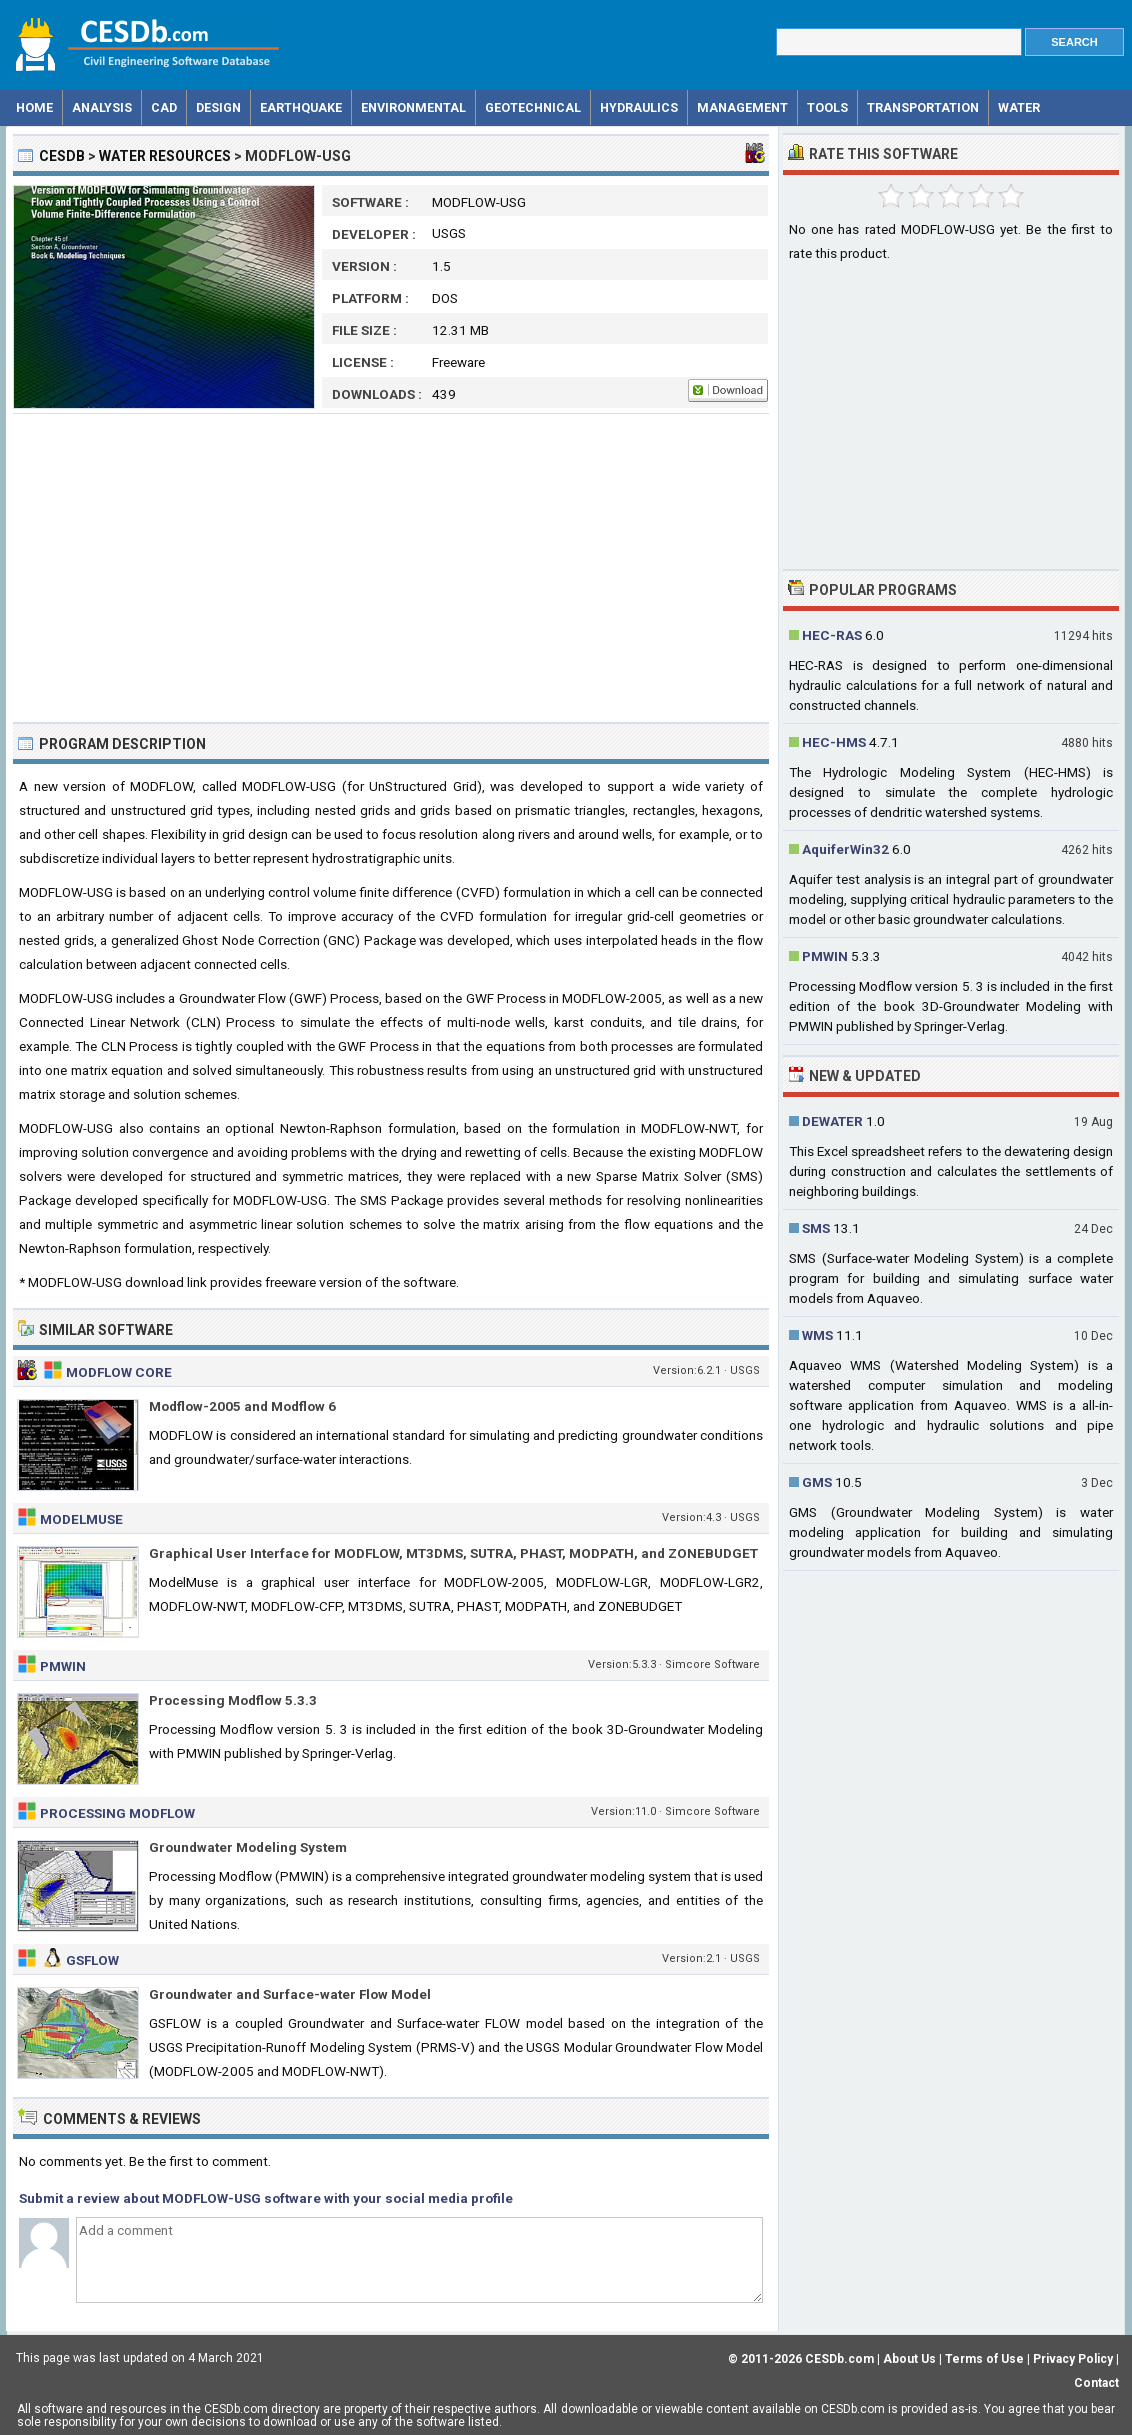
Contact (1096, 2383)
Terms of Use (984, 2359)
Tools (827, 107)
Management (742, 107)
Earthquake (301, 107)
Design (218, 107)
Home (34, 107)
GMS (817, 1482)
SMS (816, 1228)
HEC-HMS (834, 742)
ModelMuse (81, 1519)
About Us (909, 2359)
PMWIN (63, 1666)
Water (1019, 107)
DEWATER (832, 1121)
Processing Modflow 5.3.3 (233, 1700)
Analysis (102, 107)
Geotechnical (533, 107)
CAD (164, 107)
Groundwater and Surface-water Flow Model (290, 1994)
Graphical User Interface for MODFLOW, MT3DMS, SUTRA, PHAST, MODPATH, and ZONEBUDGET (453, 1553)
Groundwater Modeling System (248, 1847)
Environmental (413, 107)
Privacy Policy (1073, 2359)
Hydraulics (639, 107)
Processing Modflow (117, 1813)
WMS (817, 1335)
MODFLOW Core (119, 1372)
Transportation (923, 107)
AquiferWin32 (845, 849)
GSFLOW (92, 1960)
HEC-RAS (832, 635)
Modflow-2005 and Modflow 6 (242, 1406)
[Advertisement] (391, 568)
